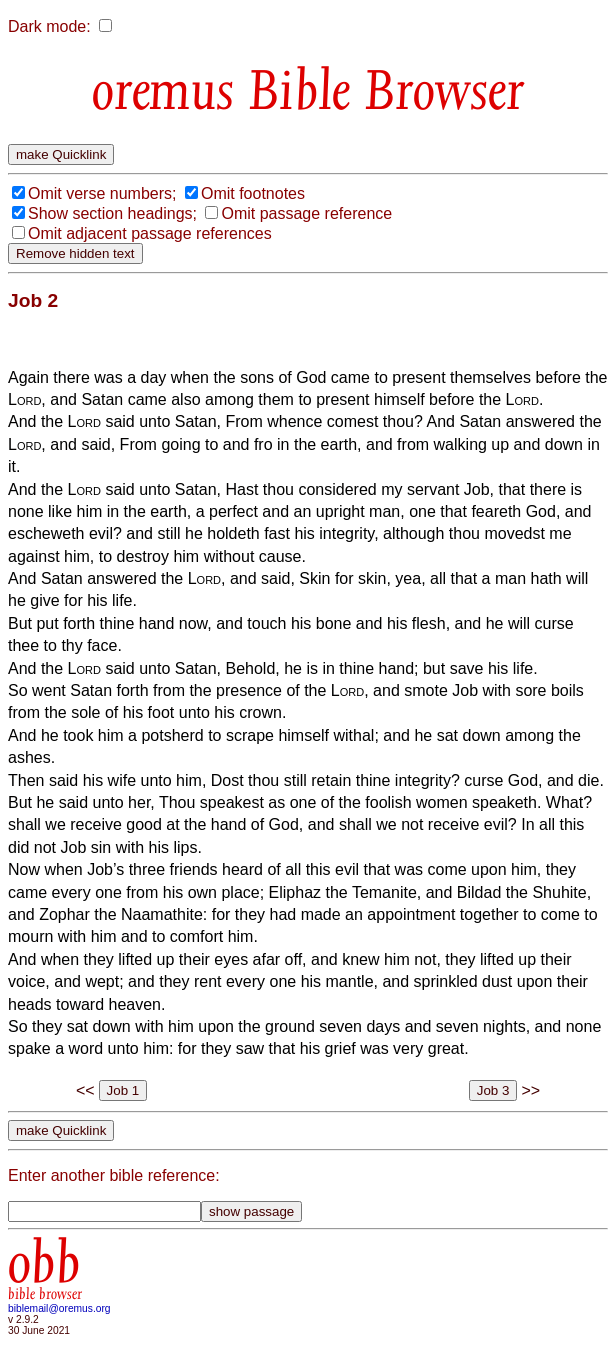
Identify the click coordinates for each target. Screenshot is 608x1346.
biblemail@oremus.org (59, 1308)
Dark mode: (49, 26)
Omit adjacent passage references (150, 233)
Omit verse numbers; (102, 193)
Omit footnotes (253, 193)
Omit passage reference (306, 213)
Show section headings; (112, 213)
